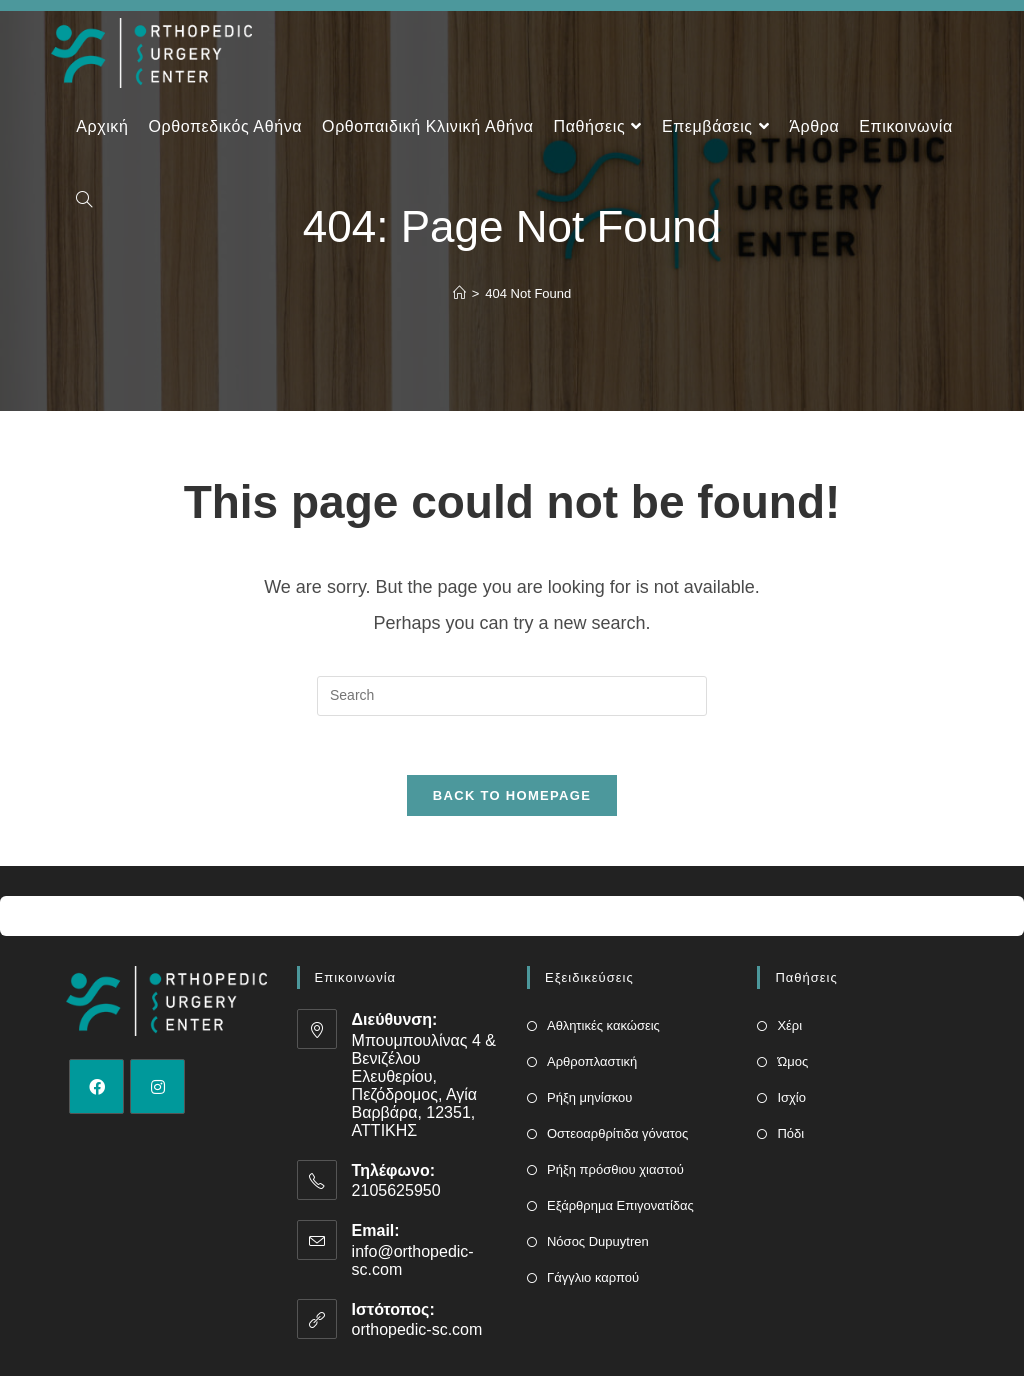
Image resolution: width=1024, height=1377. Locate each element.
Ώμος (792, 1062)
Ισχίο (791, 1098)
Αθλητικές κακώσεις (603, 1026)
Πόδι (790, 1134)
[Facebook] (96, 1087)
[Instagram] (157, 1087)
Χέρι (789, 1026)
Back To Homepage (512, 796)
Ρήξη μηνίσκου (589, 1098)
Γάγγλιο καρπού (593, 1278)
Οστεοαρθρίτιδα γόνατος (617, 1134)
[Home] (459, 293)
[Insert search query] (512, 696)
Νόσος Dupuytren (598, 1242)
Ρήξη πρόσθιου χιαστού (615, 1170)
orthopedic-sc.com (417, 1330)
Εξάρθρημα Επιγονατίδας (620, 1206)
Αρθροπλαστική (592, 1062)
